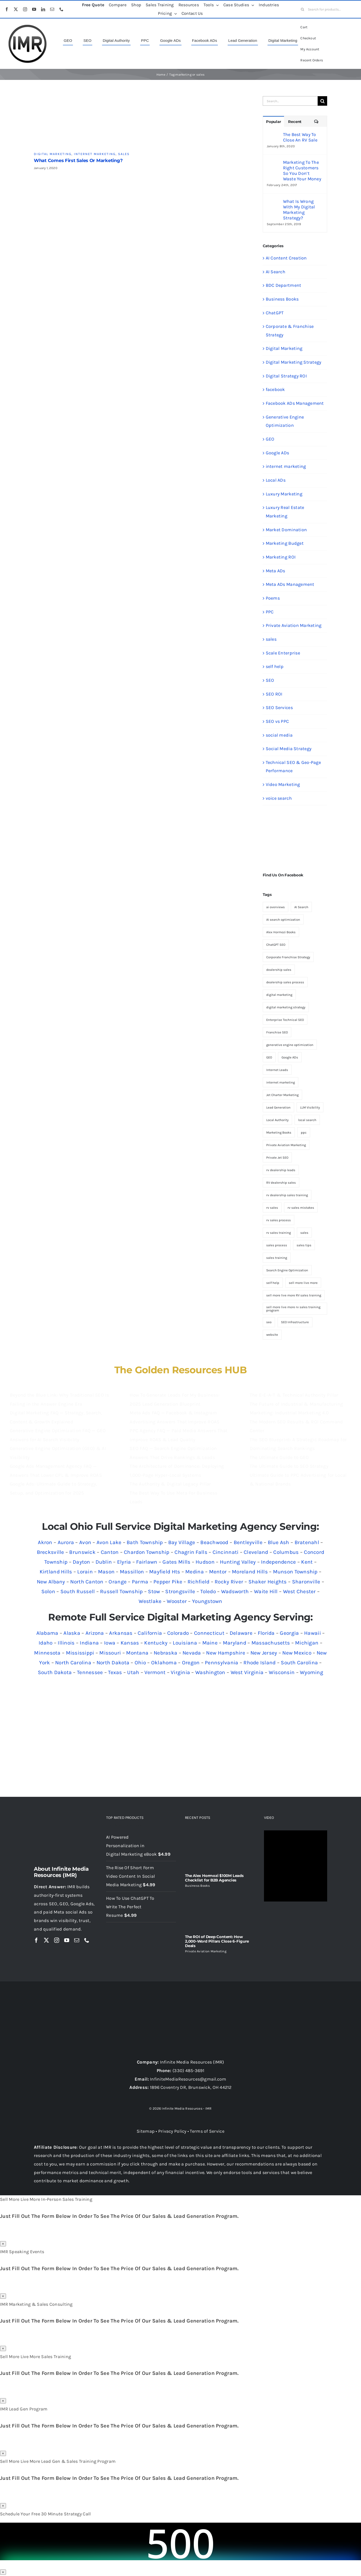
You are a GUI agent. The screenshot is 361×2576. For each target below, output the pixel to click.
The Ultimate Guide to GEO (279, 1457)
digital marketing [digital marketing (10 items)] (279, 995)
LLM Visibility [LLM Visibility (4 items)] (310, 1107)
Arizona (94, 1633)
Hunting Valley (238, 1562)
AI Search (275, 272)
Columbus (286, 1552)
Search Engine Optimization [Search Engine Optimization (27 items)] (287, 1270)
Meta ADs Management (290, 584)
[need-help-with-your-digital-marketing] (295, 815)
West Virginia (247, 1672)
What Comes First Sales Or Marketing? (78, 160)
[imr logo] (28, 26)
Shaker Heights (267, 1582)
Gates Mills (176, 1562)
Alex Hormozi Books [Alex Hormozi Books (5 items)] (281, 932)
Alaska (71, 1633)
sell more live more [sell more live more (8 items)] (303, 1283)
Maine (210, 1643)
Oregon (191, 1663)
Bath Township (145, 1542)
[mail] (52, 9)
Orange (118, 1582)
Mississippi (80, 1653)
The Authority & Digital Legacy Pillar (170, 1484)
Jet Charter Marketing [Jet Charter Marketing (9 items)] (282, 1095)
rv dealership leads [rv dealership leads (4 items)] (280, 1170)
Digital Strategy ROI (286, 376)
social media (279, 735)
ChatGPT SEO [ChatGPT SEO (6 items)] (275, 944)
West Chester (299, 1591)
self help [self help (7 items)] (272, 1283)
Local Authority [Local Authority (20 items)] (277, 1120)
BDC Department (283, 285)
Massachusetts (270, 1643)
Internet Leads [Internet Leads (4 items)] (277, 1070)
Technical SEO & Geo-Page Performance (293, 767)
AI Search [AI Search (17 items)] (301, 907)
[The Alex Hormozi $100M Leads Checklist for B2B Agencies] (220, 1850)
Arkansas (120, 1633)
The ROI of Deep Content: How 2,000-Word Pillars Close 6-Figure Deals (217, 1941)
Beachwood (214, 1542)
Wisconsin (282, 1672)
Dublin (104, 1562)
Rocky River (229, 1582)
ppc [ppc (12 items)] (304, 1132)
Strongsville (180, 1591)
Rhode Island (259, 1663)
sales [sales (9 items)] (304, 1233)
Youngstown (207, 1601)
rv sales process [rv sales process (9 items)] (278, 1220)
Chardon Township (146, 1552)
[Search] (302, 9)
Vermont (154, 1672)
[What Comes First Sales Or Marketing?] (84, 100)
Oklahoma (164, 1663)
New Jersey (263, 1653)
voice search (279, 798)
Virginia (180, 1672)
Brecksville (50, 1552)
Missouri (110, 1653)
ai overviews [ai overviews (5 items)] (275, 907)
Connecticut (209, 1633)
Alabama (47, 1633)
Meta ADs (275, 571)
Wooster (177, 1601)
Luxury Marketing (284, 494)
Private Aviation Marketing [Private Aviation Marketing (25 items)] (286, 1145)
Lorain (85, 1572)
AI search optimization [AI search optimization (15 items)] (283, 919)
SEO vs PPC (277, 721)
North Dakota (113, 1663)
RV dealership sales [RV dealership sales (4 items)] (281, 1182)
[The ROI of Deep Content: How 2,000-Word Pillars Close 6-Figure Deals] (220, 1911)
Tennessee (90, 1672)
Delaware (241, 1633)
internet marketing (95, 154)
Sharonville (306, 1582)
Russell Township (121, 1591)
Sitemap (146, 2131)
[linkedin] (43, 9)
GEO (270, 439)
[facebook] (7, 9)
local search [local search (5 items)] (307, 1120)
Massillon (132, 1572)
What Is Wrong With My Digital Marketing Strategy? (299, 210)
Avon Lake (109, 1542)
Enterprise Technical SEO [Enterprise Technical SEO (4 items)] (285, 1020)
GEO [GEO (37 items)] (269, 1057)
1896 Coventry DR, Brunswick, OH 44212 (191, 2087)
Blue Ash (278, 1542)
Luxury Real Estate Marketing (285, 512)
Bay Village (181, 1542)
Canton (110, 1552)
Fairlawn (146, 1562)
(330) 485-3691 (188, 2070)
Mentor (218, 1572)
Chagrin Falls (190, 1552)
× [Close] (3, 2244)
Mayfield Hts (164, 1572)
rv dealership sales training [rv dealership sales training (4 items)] (287, 1195)
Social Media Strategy (289, 748)
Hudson (205, 1562)
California (150, 1633)
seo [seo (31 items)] (269, 1322)
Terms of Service (207, 2131)
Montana (137, 1653)
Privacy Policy (172, 2131)
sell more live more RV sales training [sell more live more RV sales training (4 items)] (293, 1295)
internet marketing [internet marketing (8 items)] (280, 1082)
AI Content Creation (286, 258)
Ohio (140, 1663)
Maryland (234, 1643)
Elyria (124, 1562)
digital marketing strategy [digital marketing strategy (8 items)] (285, 1007)
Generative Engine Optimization (285, 421)
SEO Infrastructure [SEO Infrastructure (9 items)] (295, 1322)
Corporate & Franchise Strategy (290, 331)
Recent (295, 121)
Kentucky (155, 1643)
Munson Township (295, 1572)
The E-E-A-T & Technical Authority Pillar (294, 1395)
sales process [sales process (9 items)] (276, 1245)
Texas (115, 1672)
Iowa (109, 1643)
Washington (210, 1672)
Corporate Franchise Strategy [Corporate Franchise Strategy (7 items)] (288, 957)
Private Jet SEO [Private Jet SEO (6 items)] (277, 1157)
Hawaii (312, 1633)
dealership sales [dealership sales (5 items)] (278, 970)
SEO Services (279, 707)
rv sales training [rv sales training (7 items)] (278, 1233)
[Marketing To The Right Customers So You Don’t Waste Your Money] (273, 163)
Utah (133, 1672)
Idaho (45, 1643)
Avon (85, 1542)
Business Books (282, 299)
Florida (266, 1633)
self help (275, 666)
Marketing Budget (285, 543)
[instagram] (25, 9)
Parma (140, 1582)
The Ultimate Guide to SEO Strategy (289, 1466)
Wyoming (311, 1672)
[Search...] (290, 101)
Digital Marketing (52, 154)
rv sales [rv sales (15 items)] (272, 1207)
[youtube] (34, 9)
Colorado (178, 1633)
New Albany (51, 1582)
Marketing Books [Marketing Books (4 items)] (278, 1132)
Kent (307, 1562)
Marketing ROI (281, 557)
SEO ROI (274, 694)
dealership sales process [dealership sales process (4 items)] (285, 982)
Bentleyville (248, 1542)
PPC (270, 612)
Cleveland (256, 1552)
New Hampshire (225, 1653)
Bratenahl (307, 1542)
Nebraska (165, 1653)
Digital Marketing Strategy (293, 362)
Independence (278, 1562)
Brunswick (82, 1552)
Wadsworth (235, 1591)
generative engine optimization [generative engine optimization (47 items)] (289, 1045)
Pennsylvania (221, 1663)
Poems (273, 598)
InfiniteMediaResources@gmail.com (188, 2079)
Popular (273, 121)
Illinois (66, 1643)
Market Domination (286, 529)
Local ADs (276, 480)
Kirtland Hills (56, 1572)
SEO (270, 680)
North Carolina (73, 1663)
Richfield (198, 1582)
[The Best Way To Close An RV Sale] (273, 136)
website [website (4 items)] (272, 1334)
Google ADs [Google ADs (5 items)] (290, 1057)
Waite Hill (266, 1591)
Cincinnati (226, 1552)
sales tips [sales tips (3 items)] (304, 1245)
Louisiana (185, 1643)
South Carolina (299, 1663)
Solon (48, 1591)
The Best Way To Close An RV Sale (300, 137)
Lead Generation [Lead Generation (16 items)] (278, 1107)
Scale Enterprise (283, 653)
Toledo (208, 1591)
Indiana (89, 1643)
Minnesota (47, 1653)
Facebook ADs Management (295, 403)
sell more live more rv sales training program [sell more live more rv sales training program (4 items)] (293, 1308)
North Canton (86, 1582)
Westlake (150, 1601)
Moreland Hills (250, 1572)
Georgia (289, 1633)
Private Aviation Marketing (294, 625)
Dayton (81, 1562)
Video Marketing (283, 784)
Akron (45, 1542)
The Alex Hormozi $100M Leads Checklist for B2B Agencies (214, 1877)
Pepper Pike (167, 1582)
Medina (194, 1572)
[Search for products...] (326, 9)
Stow (154, 1591)
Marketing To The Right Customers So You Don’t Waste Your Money (302, 171)
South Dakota (55, 1672)
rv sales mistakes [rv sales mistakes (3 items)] (301, 1207)
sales (124, 154)
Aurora (66, 1542)
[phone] (61, 9)
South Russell (77, 1591)
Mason (106, 1572)
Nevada (192, 1653)
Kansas (130, 1643)
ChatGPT (275, 313)
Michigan (306, 1643)
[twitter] (16, 9)
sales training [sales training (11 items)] (276, 1258)
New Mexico (296, 1653)
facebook (275, 389)
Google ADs (277, 453)
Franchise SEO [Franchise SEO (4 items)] (277, 1032)
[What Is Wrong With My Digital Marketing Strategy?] (273, 202)
